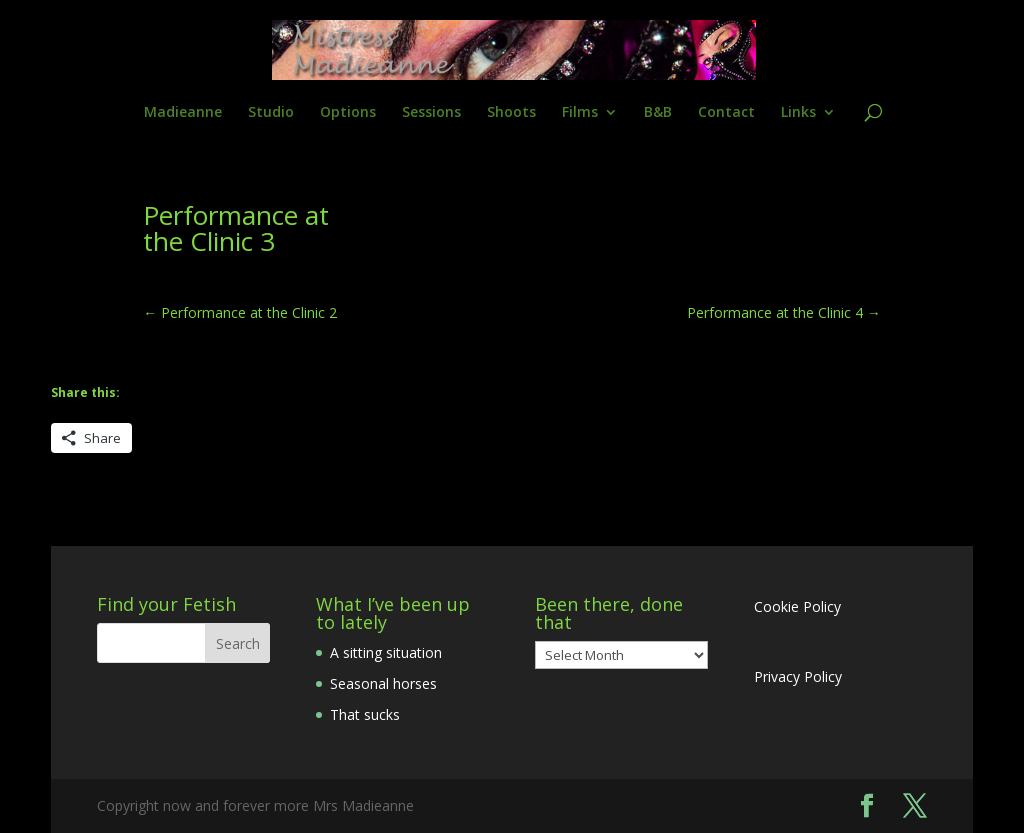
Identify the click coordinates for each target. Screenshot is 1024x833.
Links (798, 113)
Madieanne (183, 113)
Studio (271, 113)
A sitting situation (386, 652)
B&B (658, 113)
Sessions (431, 113)
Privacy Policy (798, 676)
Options (348, 113)
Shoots (511, 113)
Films (580, 113)
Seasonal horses (383, 683)
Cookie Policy (797, 606)
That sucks (365, 714)
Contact (726, 113)
